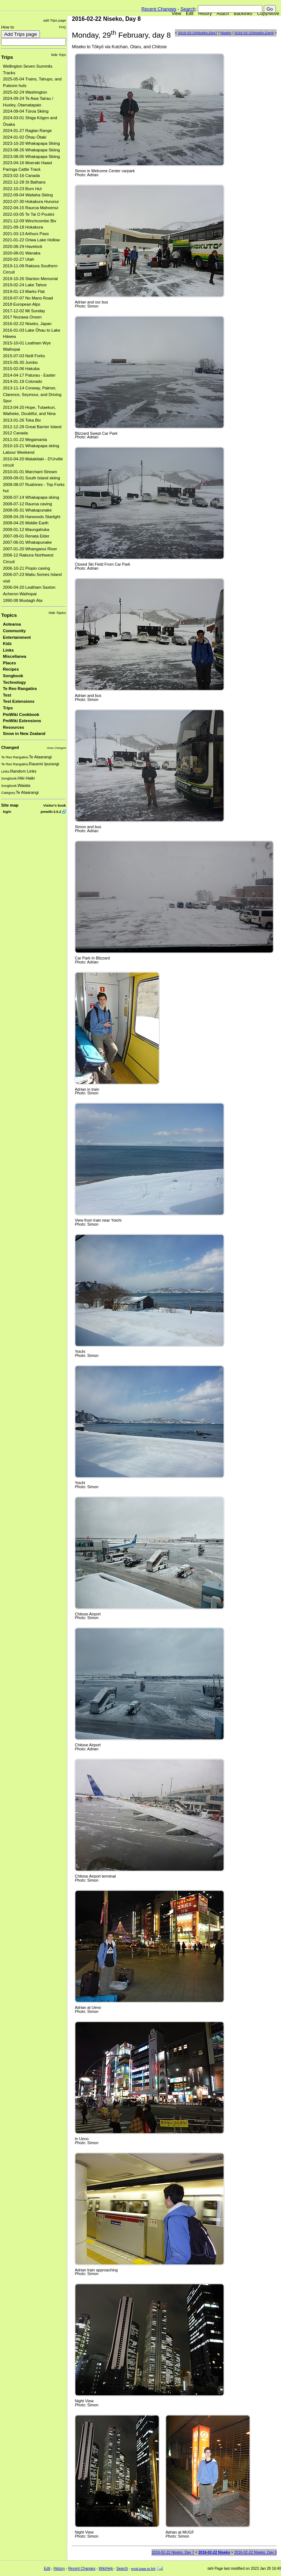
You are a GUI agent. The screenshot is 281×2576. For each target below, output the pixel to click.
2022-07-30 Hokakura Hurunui (31, 201)
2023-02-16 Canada (21, 175)
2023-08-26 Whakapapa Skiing (31, 150)
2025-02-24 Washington (25, 92)
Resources (13, 727)
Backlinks (243, 13)
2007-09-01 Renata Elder (26, 536)
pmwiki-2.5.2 (51, 812)
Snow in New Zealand (24, 733)
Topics (9, 615)
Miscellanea (14, 656)
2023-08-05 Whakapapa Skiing (31, 156)
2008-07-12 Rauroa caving (27, 504)
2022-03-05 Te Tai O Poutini (28, 214)
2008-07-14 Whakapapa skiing (31, 497)
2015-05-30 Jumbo (20, 362)
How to (7, 27)
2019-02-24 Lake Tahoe (24, 285)
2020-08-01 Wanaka (21, 253)
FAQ (62, 27)
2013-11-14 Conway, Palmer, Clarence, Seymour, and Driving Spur (32, 394)
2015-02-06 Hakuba (21, 368)
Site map (9, 805)
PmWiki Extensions (22, 721)
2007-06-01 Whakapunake (27, 542)
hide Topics (57, 613)
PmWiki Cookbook (21, 714)
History (205, 13)
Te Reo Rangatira (20, 688)
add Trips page (54, 20)
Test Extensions (18, 701)
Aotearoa (12, 624)
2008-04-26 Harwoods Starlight (31, 516)
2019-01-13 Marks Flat (24, 291)
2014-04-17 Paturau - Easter (29, 375)
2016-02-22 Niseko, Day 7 (172, 2552)
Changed (10, 747)
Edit (190, 13)
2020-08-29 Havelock (22, 246)
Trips (7, 57)
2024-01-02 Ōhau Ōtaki (24, 137)
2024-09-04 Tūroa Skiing (25, 111)
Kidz (7, 643)
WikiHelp (106, 2568)
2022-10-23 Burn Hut (22, 188)
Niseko (225, 33)
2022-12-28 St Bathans (24, 182)
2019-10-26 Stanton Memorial (30, 278)
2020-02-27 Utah (18, 259)
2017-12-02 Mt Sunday (24, 311)
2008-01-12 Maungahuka (26, 529)
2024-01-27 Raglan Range (27, 130)
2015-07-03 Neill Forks (24, 356)
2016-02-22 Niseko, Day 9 (255, 2552)
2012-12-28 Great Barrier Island (32, 427)
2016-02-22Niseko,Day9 (253, 33)
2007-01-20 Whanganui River (30, 549)
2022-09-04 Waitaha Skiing (28, 195)
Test (7, 695)
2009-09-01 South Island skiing (31, 478)
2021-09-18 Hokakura (23, 227)
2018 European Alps (21, 304)
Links (8, 650)
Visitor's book (54, 805)
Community (14, 631)
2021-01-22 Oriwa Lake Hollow (31, 240)
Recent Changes (159, 9)
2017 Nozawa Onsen (22, 317)
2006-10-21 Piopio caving (26, 568)
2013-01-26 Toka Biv (22, 420)
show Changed (56, 748)
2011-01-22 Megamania (25, 439)
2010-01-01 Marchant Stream (30, 471)
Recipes (11, 669)
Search (187, 9)
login (7, 812)
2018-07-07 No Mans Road (28, 298)
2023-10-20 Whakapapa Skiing (31, 143)
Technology (14, 682)
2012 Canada (15, 433)
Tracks (9, 73)
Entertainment (17, 637)
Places (9, 663)
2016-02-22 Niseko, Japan (27, 323)
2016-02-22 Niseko (214, 2552)
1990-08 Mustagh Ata (22, 600)
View (176, 13)
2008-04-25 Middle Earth (26, 523)
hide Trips (58, 55)
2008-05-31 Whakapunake (27, 510)
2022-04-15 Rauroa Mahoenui (30, 207)
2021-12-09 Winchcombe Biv (29, 221)
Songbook (13, 676)
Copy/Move (268, 13)
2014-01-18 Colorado (22, 381)
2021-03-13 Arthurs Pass (26, 233)
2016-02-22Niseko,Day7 (197, 33)
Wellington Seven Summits (27, 66)
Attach (223, 13)
